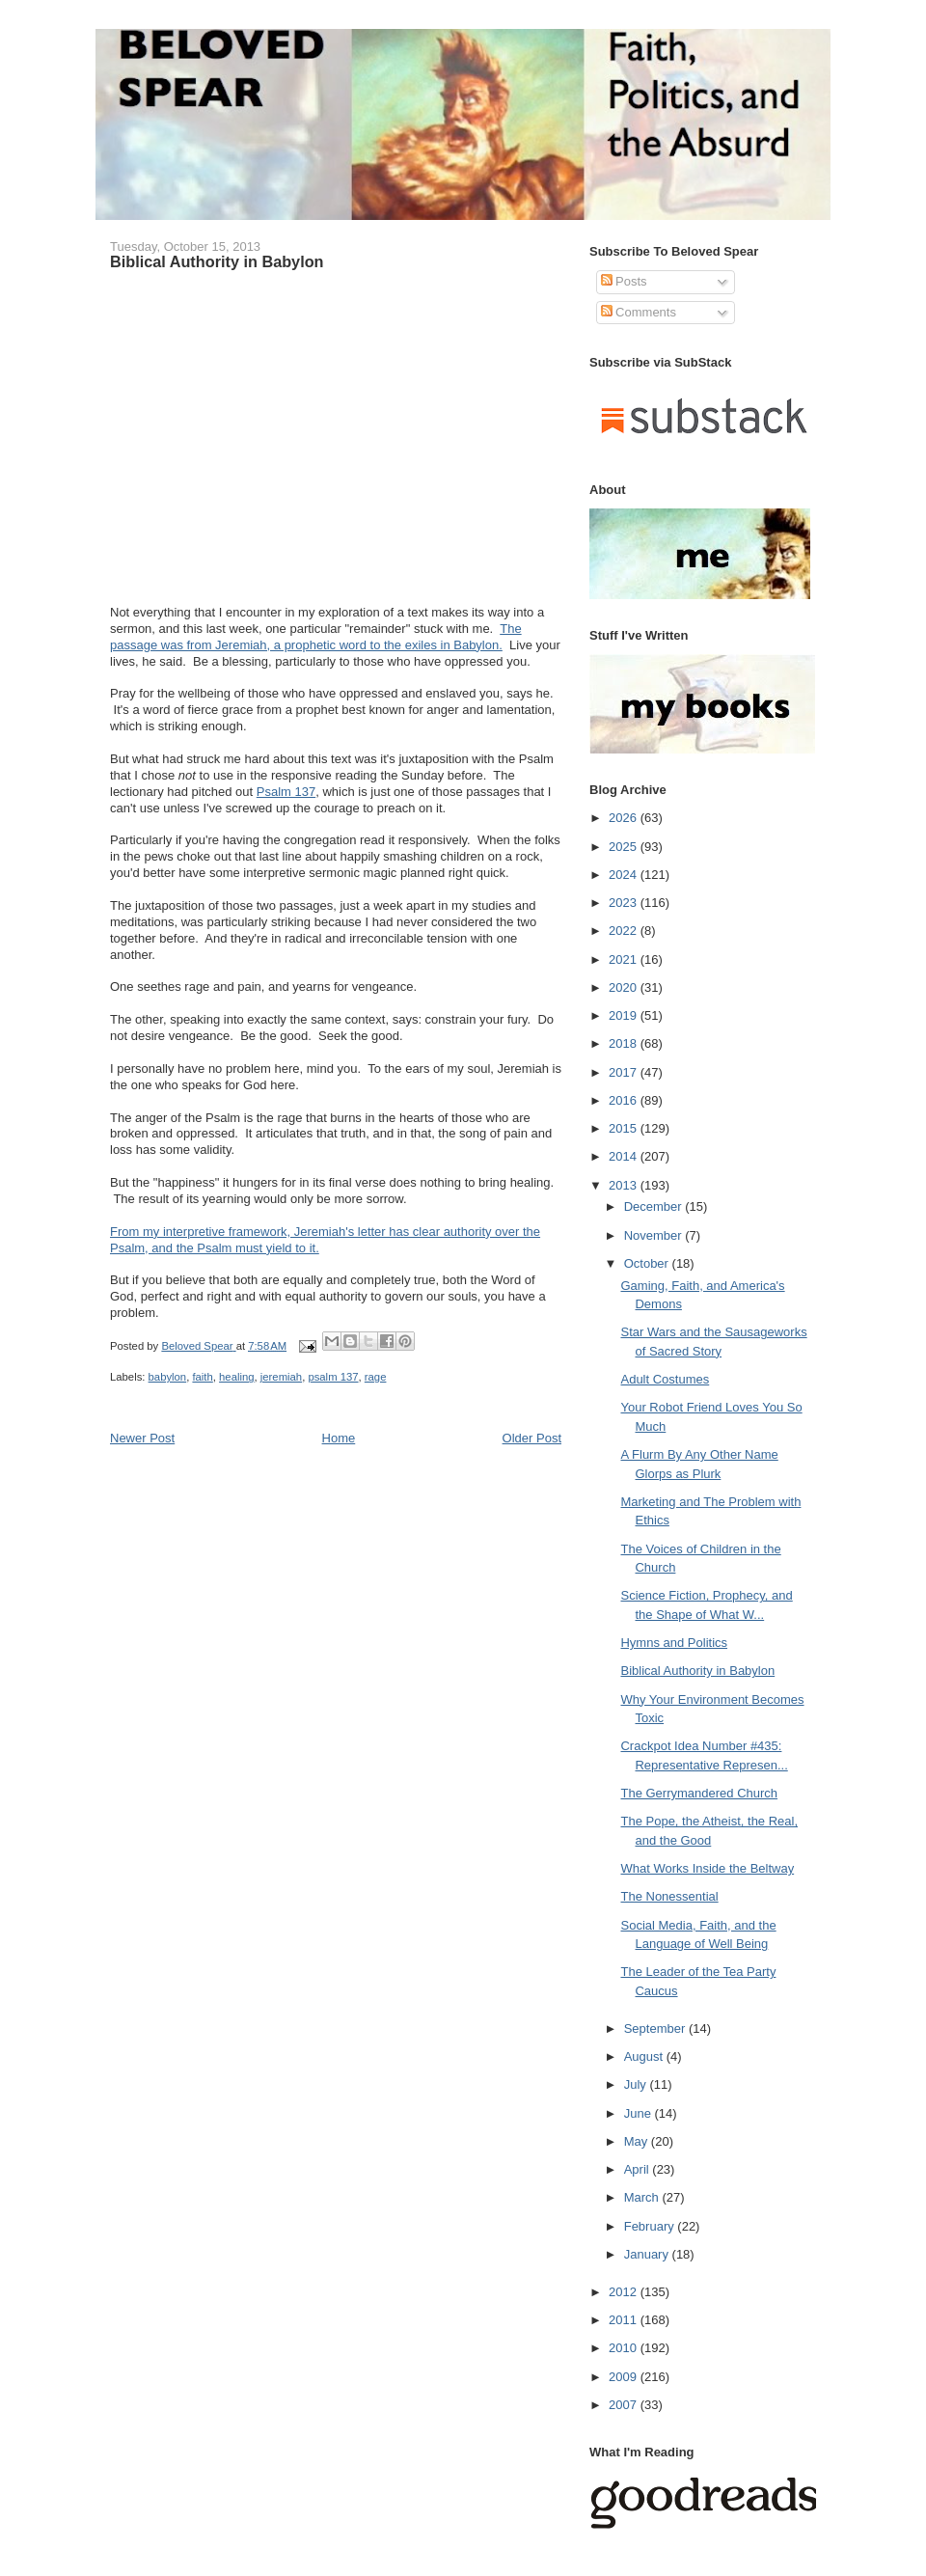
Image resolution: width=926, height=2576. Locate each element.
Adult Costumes (664, 1379)
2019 (624, 1015)
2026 (624, 817)
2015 (624, 1128)
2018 (624, 1043)
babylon (168, 1377)
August (645, 2056)
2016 (624, 1100)
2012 (624, 2292)
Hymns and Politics (673, 1642)
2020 (624, 987)
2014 (624, 1156)
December (655, 1206)
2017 (624, 1072)
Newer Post (142, 1438)
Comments (638, 312)
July (637, 2084)
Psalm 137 (286, 791)
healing (236, 1377)
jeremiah (281, 1377)
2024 (624, 874)
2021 (624, 959)
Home (339, 1438)
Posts (624, 281)
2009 (624, 2377)
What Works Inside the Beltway (707, 1868)
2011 (624, 2320)
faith (202, 1377)
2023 (624, 902)
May (637, 2141)
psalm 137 (333, 1377)
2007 (624, 2405)
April (638, 2169)
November (655, 1235)
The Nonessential (669, 1896)
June (639, 2113)
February (651, 2226)
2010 (624, 2348)
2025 (624, 846)
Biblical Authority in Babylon (697, 1670)
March (643, 2197)
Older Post (532, 1438)
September (656, 2028)
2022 (624, 930)
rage (376, 1377)
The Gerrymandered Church (698, 1793)
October (648, 1263)
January (648, 2254)
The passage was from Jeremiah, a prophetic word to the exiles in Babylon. (316, 636)
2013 (624, 1185)
